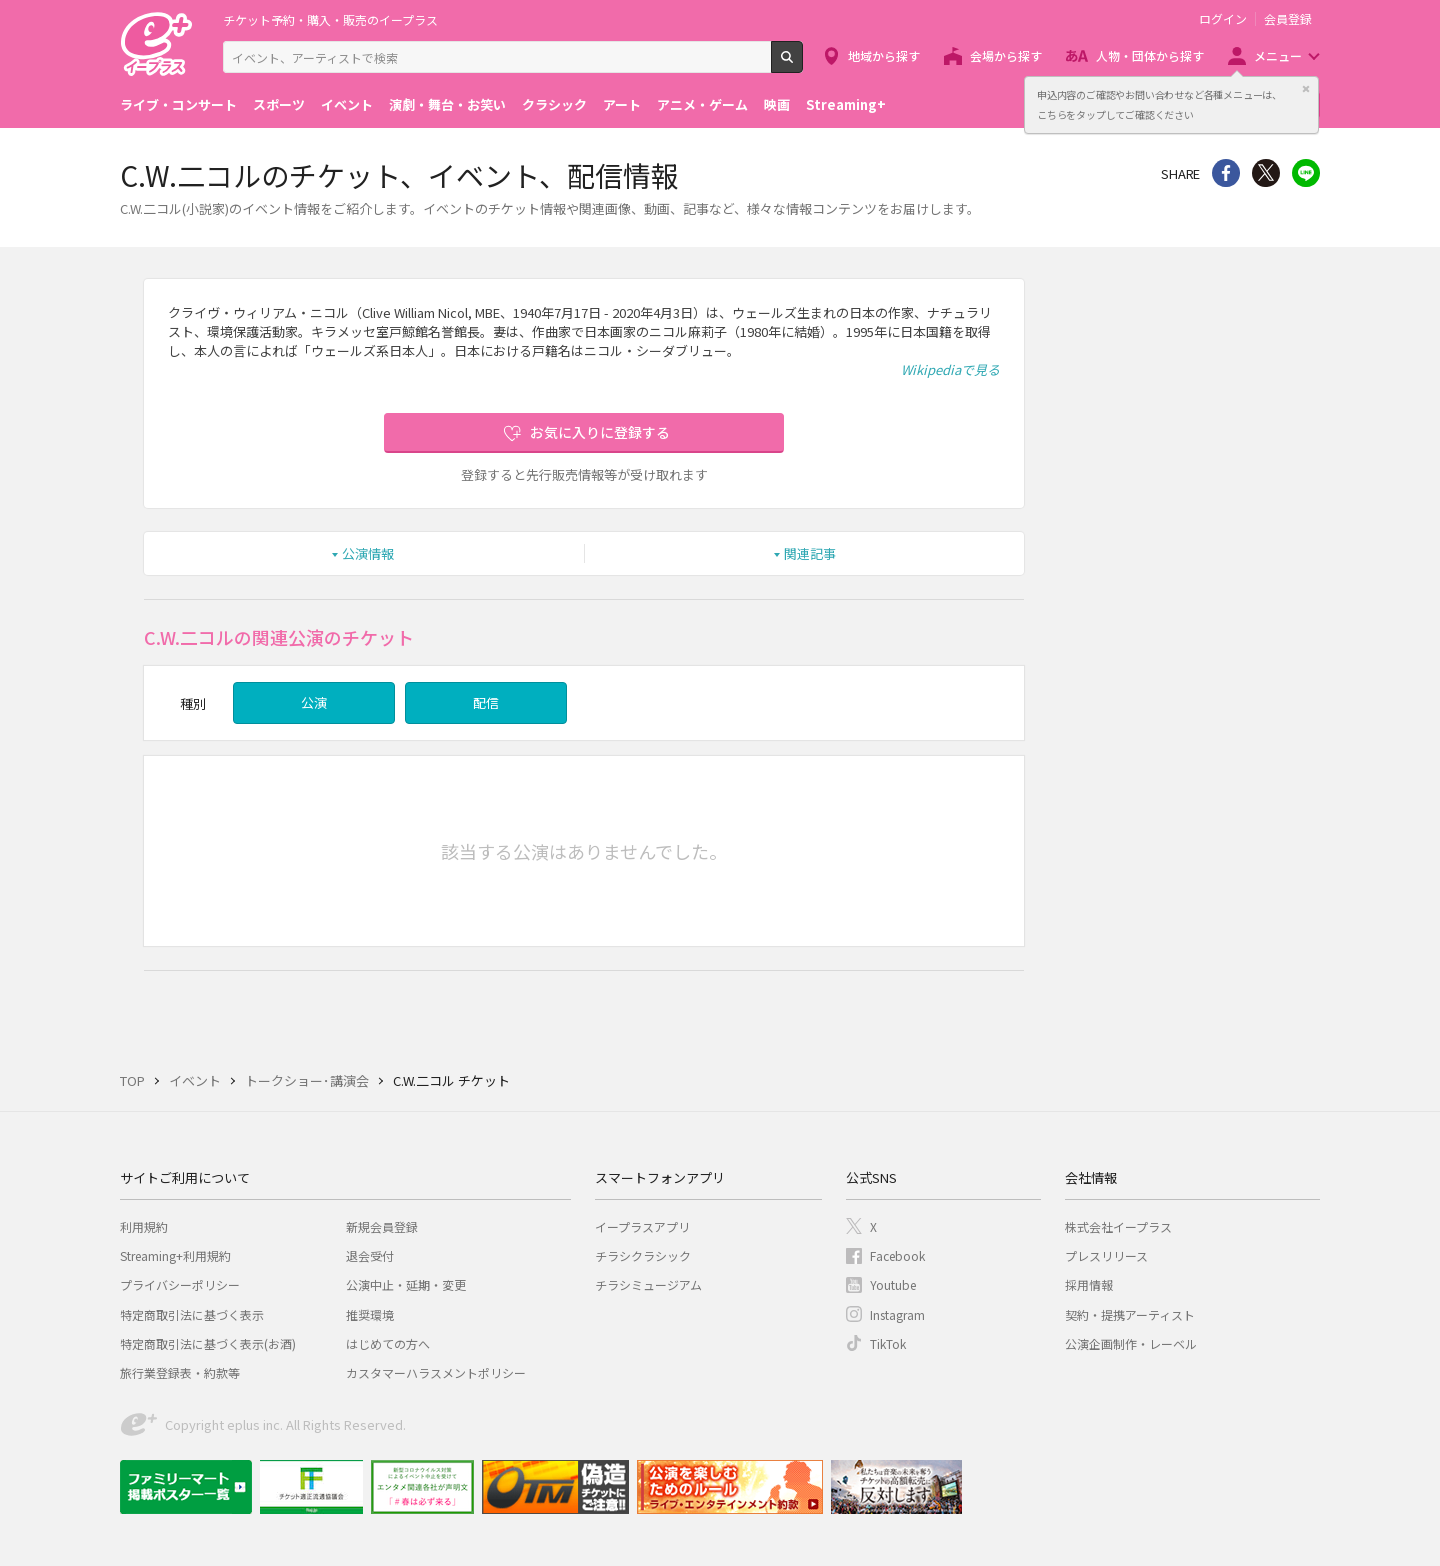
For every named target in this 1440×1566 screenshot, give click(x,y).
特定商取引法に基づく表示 (192, 1314)
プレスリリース (1106, 1255)
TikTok (888, 1343)
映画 (777, 104)
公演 (314, 702)
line (1306, 173)
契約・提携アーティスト (1130, 1314)
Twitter (1266, 173)
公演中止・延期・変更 (406, 1284)
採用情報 (1089, 1284)
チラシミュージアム (648, 1284)
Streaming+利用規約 (175, 1255)
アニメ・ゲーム (702, 104)
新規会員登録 (382, 1226)
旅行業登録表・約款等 (180, 1372)
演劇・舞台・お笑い (447, 104)
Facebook (897, 1255)
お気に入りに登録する (600, 432)
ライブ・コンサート (178, 104)
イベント (347, 104)
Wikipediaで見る (950, 369)
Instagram (897, 1314)
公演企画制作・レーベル (1131, 1343)
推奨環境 (370, 1314)
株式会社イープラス (1118, 1226)
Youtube (893, 1284)
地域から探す (884, 55)
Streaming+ (846, 104)
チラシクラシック (643, 1255)
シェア (1226, 173)
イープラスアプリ (642, 1226)
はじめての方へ (388, 1343)
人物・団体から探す (1150, 55)
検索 (802, 65)
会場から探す (1006, 55)
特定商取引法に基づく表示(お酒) (208, 1343)
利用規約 (144, 1226)
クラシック (554, 104)
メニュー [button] (1278, 55)
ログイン (1223, 19)
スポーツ (279, 104)
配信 (486, 702)
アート (622, 104)
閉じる (1306, 89)
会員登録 (1288, 19)
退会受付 (370, 1255)
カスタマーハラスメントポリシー (436, 1372)
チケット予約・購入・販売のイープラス (330, 19)
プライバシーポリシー (180, 1284)
